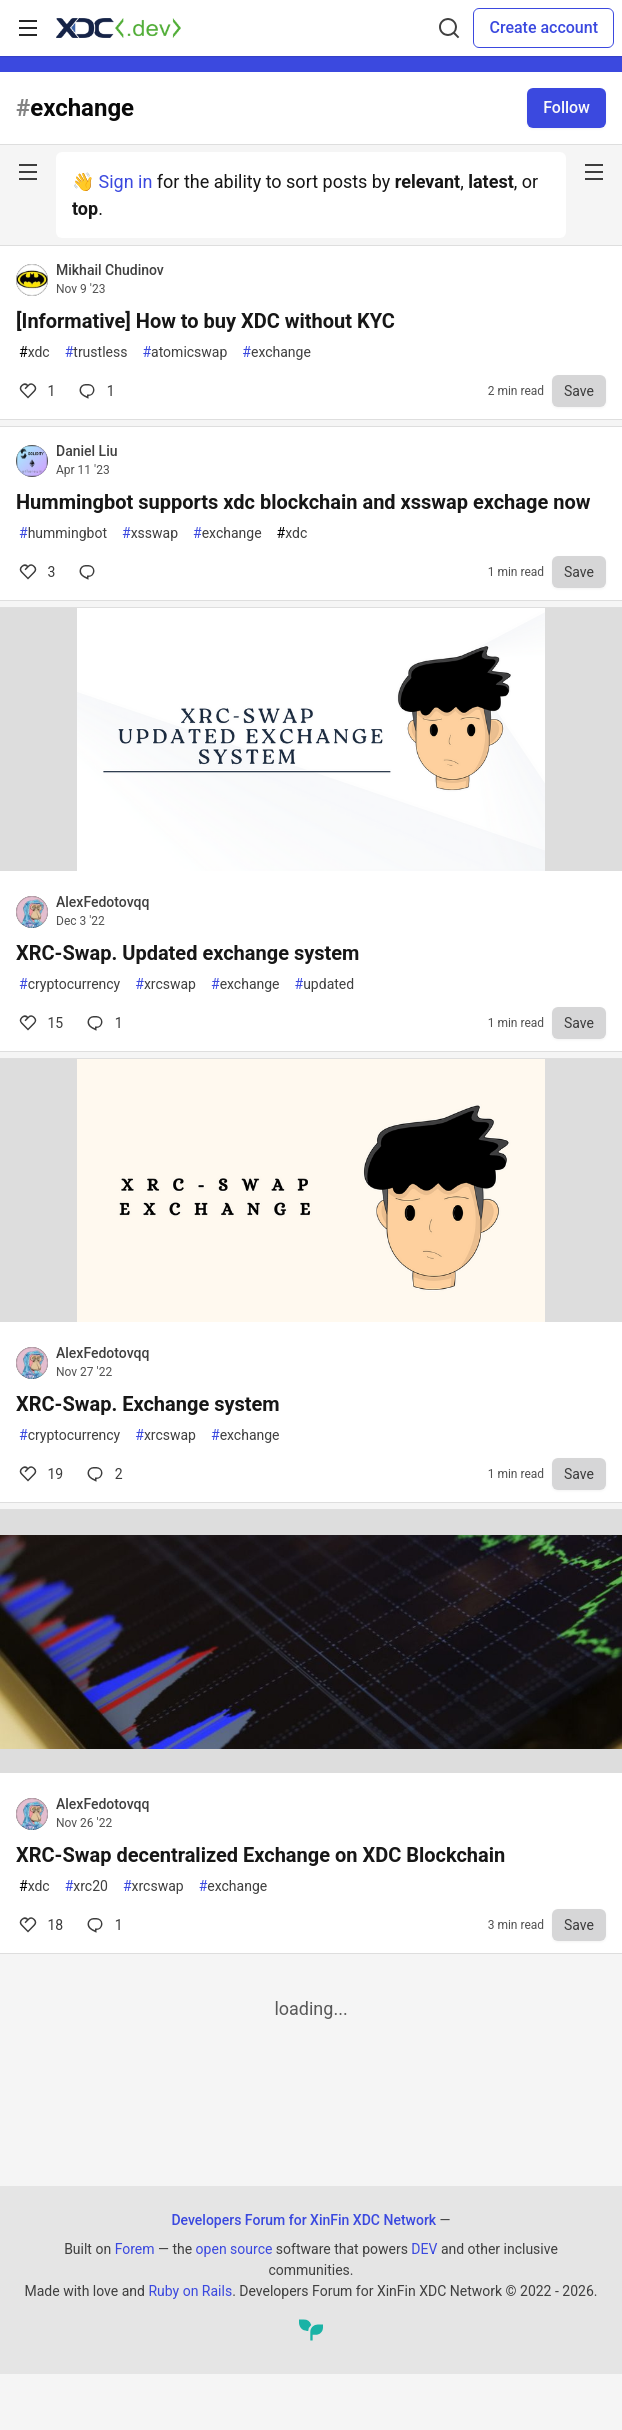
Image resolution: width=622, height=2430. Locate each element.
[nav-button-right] (594, 172)
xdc (34, 352)
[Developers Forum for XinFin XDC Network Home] (118, 28)
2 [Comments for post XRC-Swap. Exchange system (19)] (102, 1474)
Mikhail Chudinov (110, 270)
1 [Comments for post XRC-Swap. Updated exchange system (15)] (102, 1023)
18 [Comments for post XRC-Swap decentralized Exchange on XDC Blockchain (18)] (39, 1925)
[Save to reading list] (579, 391)
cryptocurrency (69, 984)
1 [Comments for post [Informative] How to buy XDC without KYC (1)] (35, 391)
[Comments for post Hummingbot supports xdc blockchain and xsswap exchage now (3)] (91, 572)
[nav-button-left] (28, 172)
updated (325, 984)
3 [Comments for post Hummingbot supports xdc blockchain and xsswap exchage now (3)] (35, 572)
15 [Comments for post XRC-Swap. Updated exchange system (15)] (39, 1023)
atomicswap (184, 352)
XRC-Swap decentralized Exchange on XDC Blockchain (260, 1855)
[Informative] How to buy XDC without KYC (205, 321)
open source (234, 2249)
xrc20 (86, 1886)
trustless (96, 352)
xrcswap (165, 984)
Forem (135, 2249)
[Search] (449, 28)
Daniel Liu (87, 451)
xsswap (150, 533)
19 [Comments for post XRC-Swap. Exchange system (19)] (39, 1474)
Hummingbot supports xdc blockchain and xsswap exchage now (303, 502)
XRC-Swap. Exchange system (148, 1404)
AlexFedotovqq (102, 902)
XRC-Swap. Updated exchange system (187, 953)
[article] (311, 864)
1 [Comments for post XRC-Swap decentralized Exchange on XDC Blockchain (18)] (102, 1925)
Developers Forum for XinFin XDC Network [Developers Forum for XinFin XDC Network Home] (303, 2220)
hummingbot (63, 533)
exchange (276, 352)
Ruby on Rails (190, 2291)
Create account (543, 27)
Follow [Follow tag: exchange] (566, 107)
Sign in (125, 181)
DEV (424, 2249)
